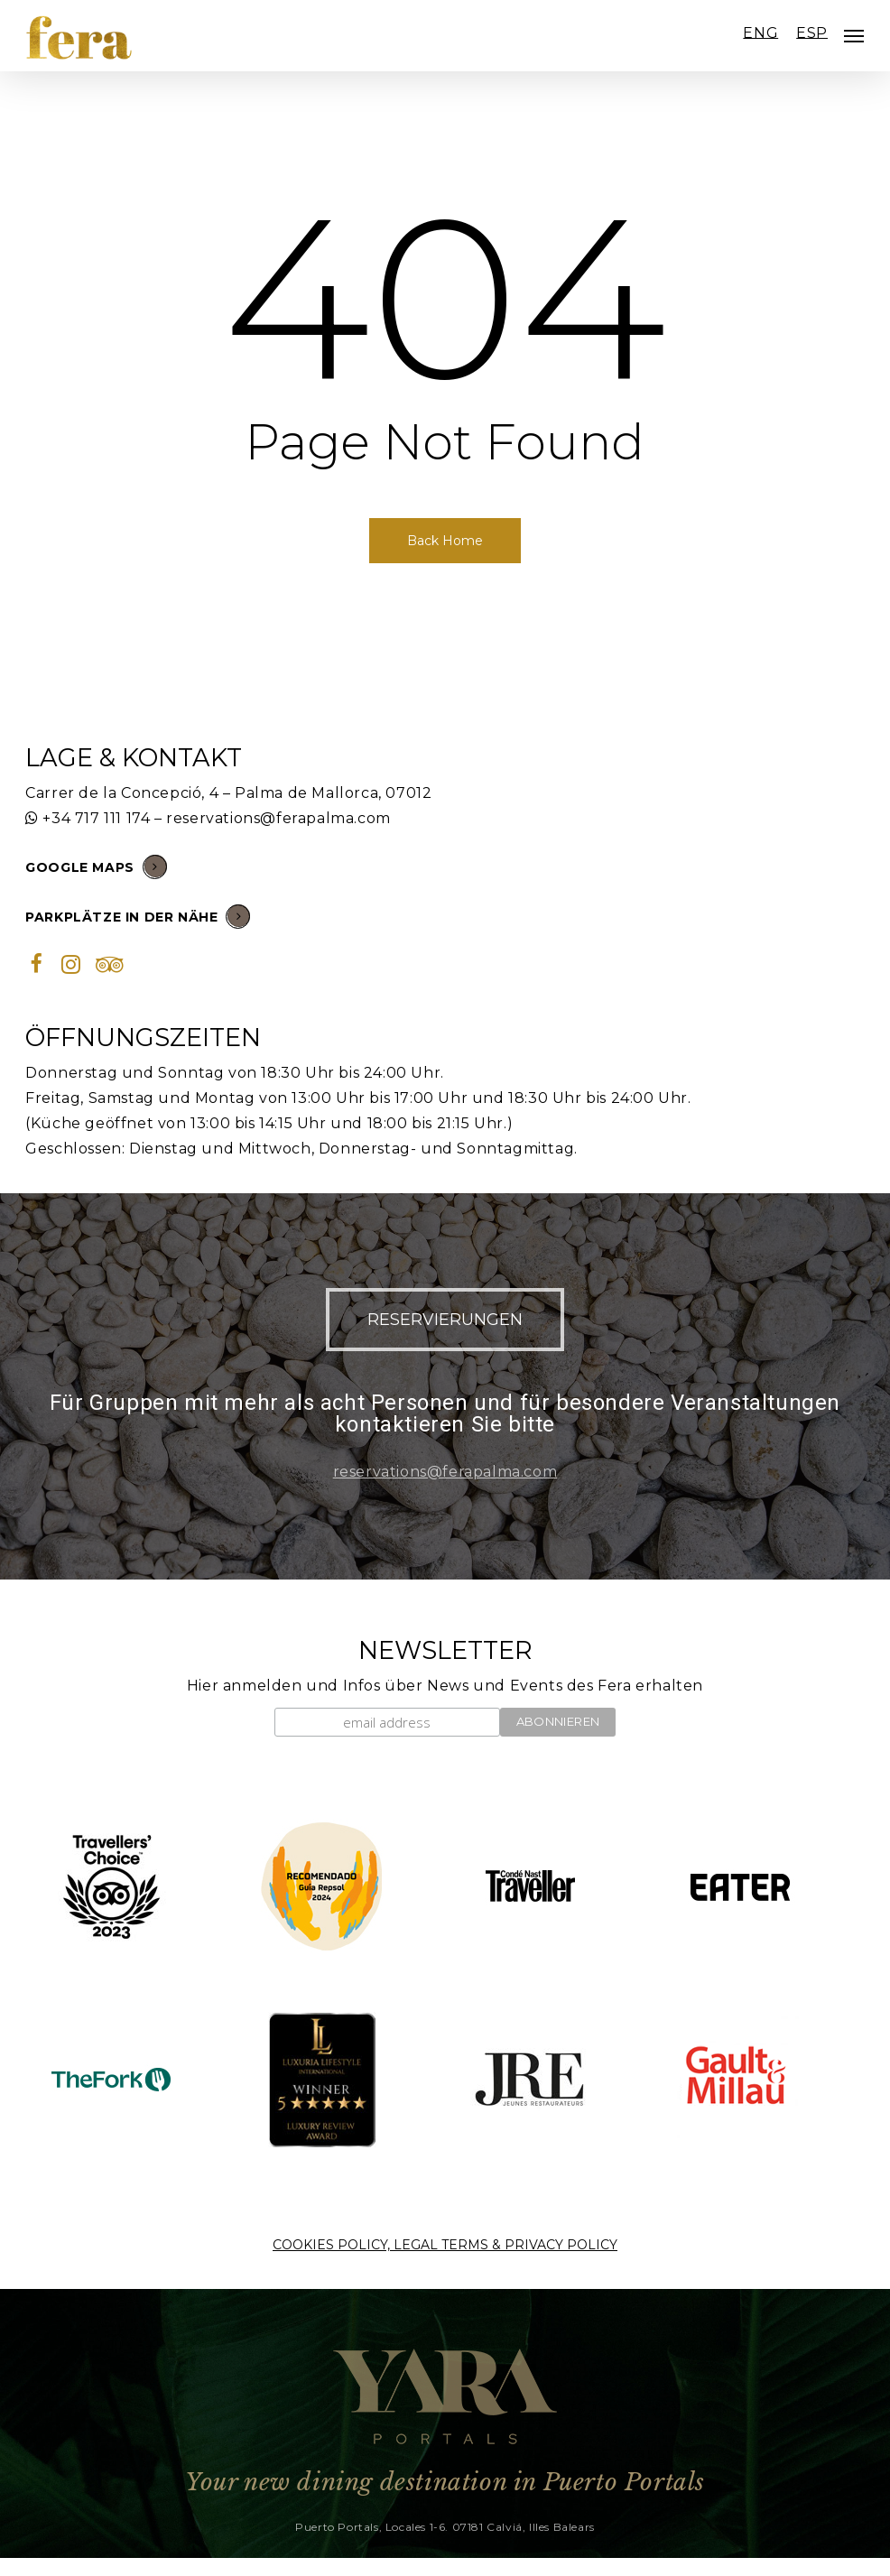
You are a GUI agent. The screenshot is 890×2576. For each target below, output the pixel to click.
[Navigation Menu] (854, 36)
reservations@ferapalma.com (278, 818)
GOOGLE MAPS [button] (96, 866)
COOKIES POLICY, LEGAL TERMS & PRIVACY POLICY (445, 2245)
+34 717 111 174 (96, 818)
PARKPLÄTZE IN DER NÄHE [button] (137, 915)
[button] (445, 1319)
